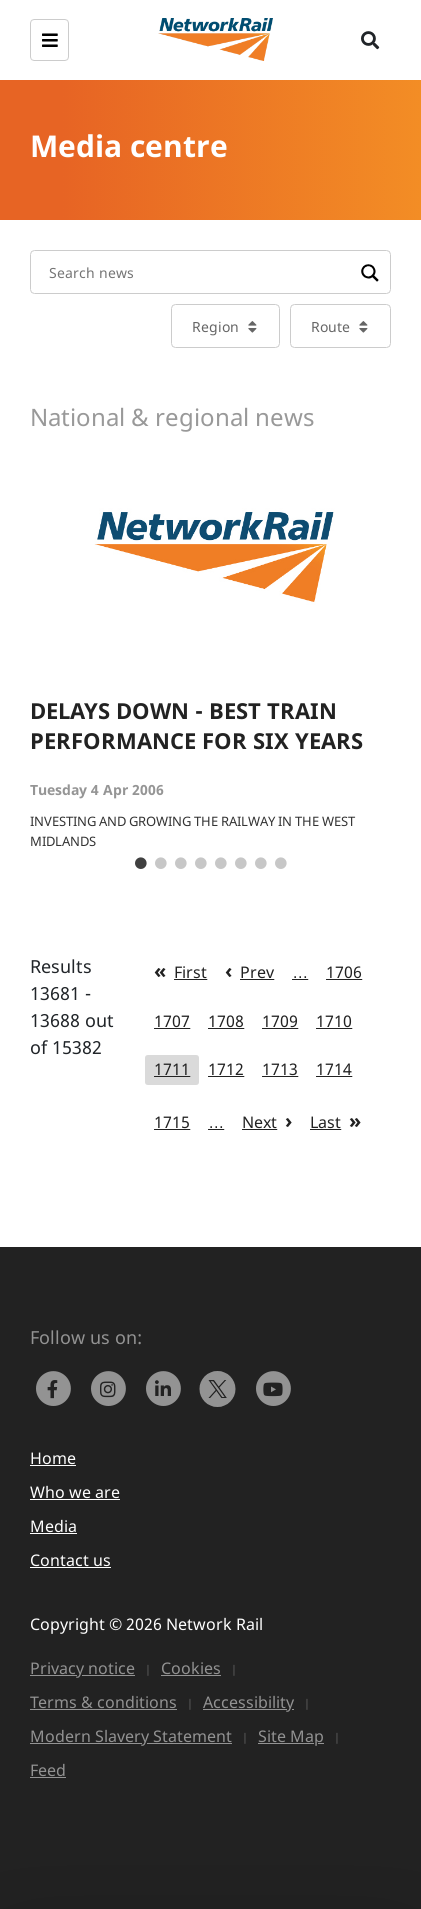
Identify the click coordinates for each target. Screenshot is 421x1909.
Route (330, 326)
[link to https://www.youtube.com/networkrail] (275, 1387)
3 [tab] (181, 864)
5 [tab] (221, 864)
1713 (280, 1069)
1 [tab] (141, 864)
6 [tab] (241, 864)
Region (215, 326)
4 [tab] (201, 864)
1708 (226, 1021)
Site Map (291, 1736)
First (190, 972)
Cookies (191, 1668)
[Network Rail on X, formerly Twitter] (222, 1387)
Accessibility (248, 1702)
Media (53, 1526)
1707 (172, 1021)
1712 (226, 1069)
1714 (334, 1069)
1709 (280, 1021)
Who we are (75, 1492)
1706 (344, 972)
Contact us (70, 1560)
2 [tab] (161, 864)
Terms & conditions (103, 1702)
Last (325, 1122)
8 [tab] (281, 864)
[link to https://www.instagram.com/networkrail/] (112, 1387)
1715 (172, 1122)
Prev (257, 972)
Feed (48, 1770)
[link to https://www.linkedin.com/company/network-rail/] (167, 1387)
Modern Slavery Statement (131, 1736)
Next (259, 1122)
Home (53, 1458)
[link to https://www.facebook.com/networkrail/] (57, 1387)
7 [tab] (261, 864)
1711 (172, 1069)
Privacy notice (82, 1668)
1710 (334, 1021)
